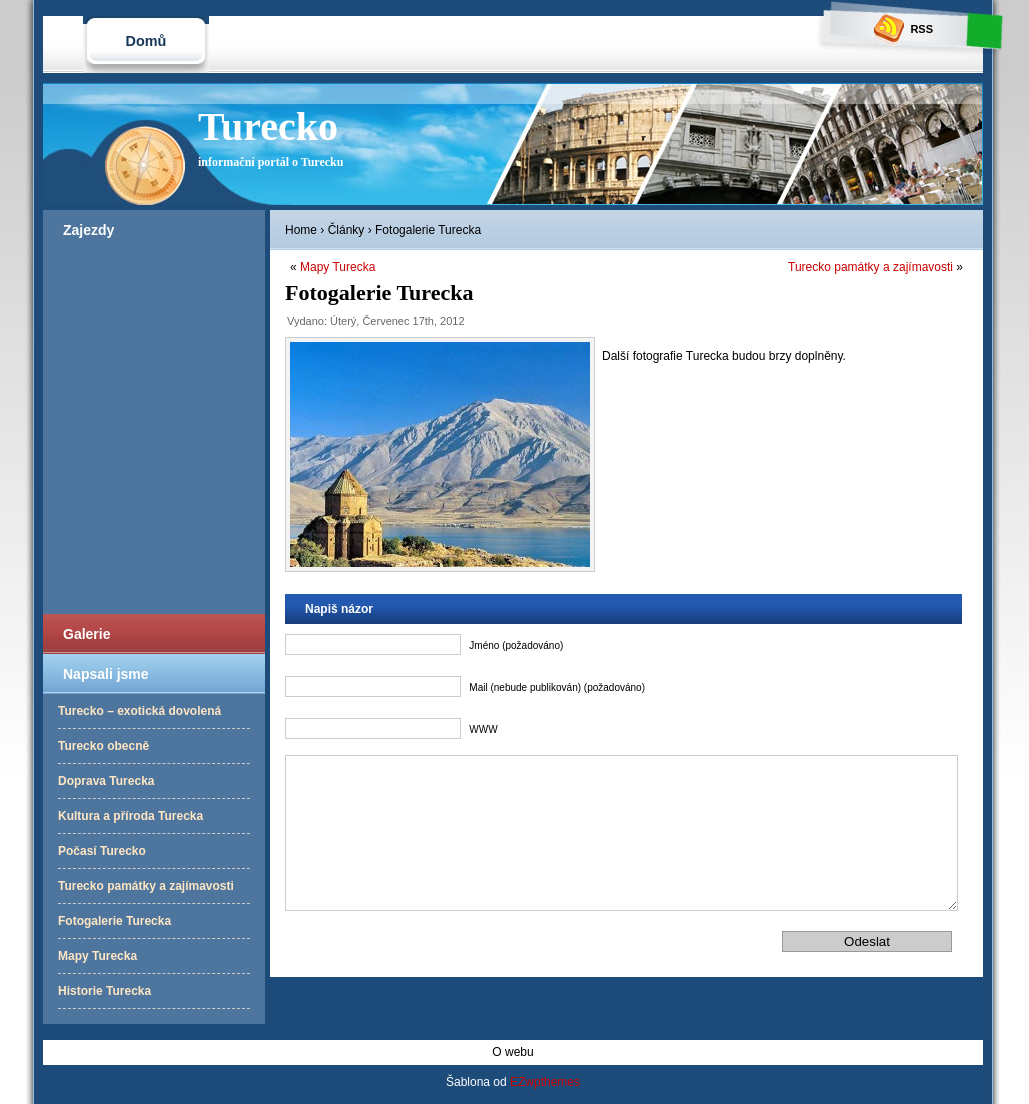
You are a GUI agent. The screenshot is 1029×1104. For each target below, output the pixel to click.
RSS (903, 29)
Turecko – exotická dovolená (139, 711)
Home (301, 230)
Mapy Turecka (97, 956)
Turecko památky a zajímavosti (146, 886)
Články (346, 230)
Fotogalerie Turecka (114, 921)
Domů (146, 41)
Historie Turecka (104, 991)
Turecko (268, 126)
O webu (512, 1052)
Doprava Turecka (106, 781)
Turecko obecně (103, 746)
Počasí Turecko (102, 851)
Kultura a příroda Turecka (130, 816)
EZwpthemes (545, 1082)
